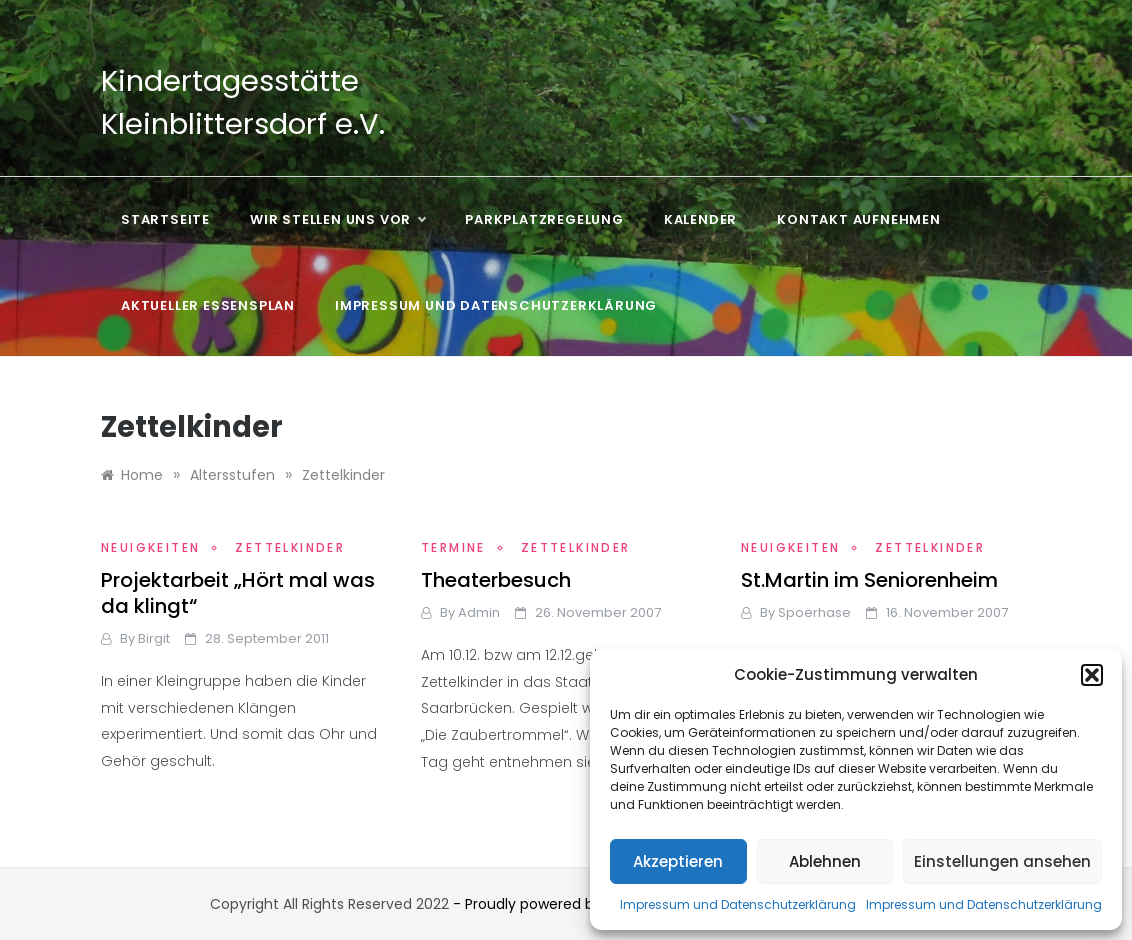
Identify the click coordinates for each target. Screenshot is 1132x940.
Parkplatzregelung (544, 219)
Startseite (165, 219)
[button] (1092, 675)
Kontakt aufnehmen (859, 219)
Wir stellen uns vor (337, 220)
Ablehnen (825, 861)
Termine (453, 547)
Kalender (700, 219)
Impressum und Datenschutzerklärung (738, 904)
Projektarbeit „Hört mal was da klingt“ (238, 593)
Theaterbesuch (496, 580)
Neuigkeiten (150, 547)
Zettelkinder (290, 547)
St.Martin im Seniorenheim (869, 580)
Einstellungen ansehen (1002, 861)
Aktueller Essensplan (208, 305)
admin (479, 612)
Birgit (154, 638)
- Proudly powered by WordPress (568, 904)
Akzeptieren (678, 861)
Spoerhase (814, 612)
